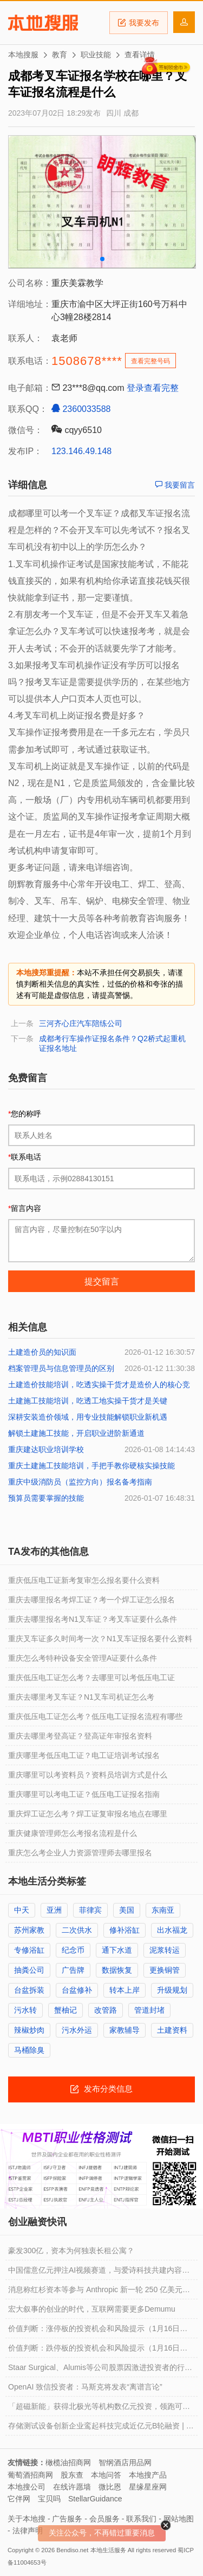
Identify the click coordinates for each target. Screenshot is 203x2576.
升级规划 (172, 1990)
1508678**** (86, 361)
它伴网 (19, 2498)
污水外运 (77, 2030)
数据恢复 (117, 1970)
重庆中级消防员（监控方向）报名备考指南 (80, 1481)
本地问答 (106, 2475)
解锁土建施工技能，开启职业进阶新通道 (76, 1433)
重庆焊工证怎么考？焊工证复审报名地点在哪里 (87, 1813)
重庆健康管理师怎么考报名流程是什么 (72, 1833)
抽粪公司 (29, 1970)
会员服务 (104, 2518)
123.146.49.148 (81, 451)
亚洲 (54, 1910)
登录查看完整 (153, 387)
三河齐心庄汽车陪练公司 (80, 1023)
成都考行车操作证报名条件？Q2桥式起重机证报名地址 (112, 1043)
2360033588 (80, 409)
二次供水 (77, 1930)
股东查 (72, 2475)
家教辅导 (124, 2030)
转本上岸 (124, 1990)
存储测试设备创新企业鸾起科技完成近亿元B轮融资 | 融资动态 (101, 2428)
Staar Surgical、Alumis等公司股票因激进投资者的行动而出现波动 (100, 2370)
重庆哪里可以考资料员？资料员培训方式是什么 (87, 1774)
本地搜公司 (26, 2486)
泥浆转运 (164, 1950)
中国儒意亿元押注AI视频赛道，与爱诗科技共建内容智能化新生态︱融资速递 (98, 2273)
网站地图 (178, 2518)
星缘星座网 (148, 2486)
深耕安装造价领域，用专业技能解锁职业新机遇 (87, 1417)
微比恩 (110, 2486)
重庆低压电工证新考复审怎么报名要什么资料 (84, 1580)
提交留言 (101, 1281)
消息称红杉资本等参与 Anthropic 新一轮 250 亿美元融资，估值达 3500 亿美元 (99, 2292)
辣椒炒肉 (29, 2030)
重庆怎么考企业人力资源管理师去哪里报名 (80, 1852)
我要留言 (175, 485)
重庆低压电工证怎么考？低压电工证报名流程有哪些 (95, 1716)
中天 (21, 1910)
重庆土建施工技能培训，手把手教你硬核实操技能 (91, 1465)
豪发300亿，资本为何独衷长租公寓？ (71, 2250)
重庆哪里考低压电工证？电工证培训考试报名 (84, 1755)
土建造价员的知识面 (42, 1352)
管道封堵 (149, 2010)
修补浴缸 (124, 1930)
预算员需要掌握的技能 (46, 1498)
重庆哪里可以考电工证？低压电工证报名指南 (84, 1794)
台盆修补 (77, 1990)
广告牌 (73, 1970)
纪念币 (73, 1950)
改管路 (105, 2010)
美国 (126, 1910)
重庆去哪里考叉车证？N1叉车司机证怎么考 (81, 1697)
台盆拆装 (29, 1990)
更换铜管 (164, 1970)
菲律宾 (90, 1910)
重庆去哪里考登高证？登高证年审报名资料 (80, 1736)
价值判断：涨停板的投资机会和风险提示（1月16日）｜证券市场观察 (97, 2331)
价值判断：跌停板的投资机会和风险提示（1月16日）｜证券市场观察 (97, 2351)
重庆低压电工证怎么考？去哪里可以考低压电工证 (91, 1677)
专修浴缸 (29, 1950)
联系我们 (141, 2518)
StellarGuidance (95, 2498)
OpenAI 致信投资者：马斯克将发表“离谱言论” (85, 2386)
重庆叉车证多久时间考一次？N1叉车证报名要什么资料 (100, 1638)
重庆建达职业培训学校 (46, 1449)
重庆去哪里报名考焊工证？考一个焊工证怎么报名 (91, 1599)
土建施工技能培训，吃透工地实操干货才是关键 (87, 1400)
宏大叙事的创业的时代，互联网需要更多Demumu (91, 2309)
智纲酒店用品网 (125, 2462)
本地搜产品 (148, 2475)
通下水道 (117, 1950)
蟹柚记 (65, 2010)
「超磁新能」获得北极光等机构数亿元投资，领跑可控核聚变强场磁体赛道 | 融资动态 (99, 2409)
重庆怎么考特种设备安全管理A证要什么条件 (82, 1658)
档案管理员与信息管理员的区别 (61, 1368)
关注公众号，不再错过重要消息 (102, 2532)
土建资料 (172, 2030)
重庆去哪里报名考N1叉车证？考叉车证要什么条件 (92, 1619)
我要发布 (138, 22)
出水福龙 (172, 1930)
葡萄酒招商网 (30, 2475)
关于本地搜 (26, 2518)
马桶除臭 (29, 2050)
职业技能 (96, 54)
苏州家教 (29, 1930)
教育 (59, 54)
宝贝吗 (49, 2498)
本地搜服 (43, 23)
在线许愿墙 (72, 2486)
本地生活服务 (108, 2550)
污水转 (25, 2010)
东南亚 (163, 1910)
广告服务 (67, 2518)
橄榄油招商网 (68, 2462)
